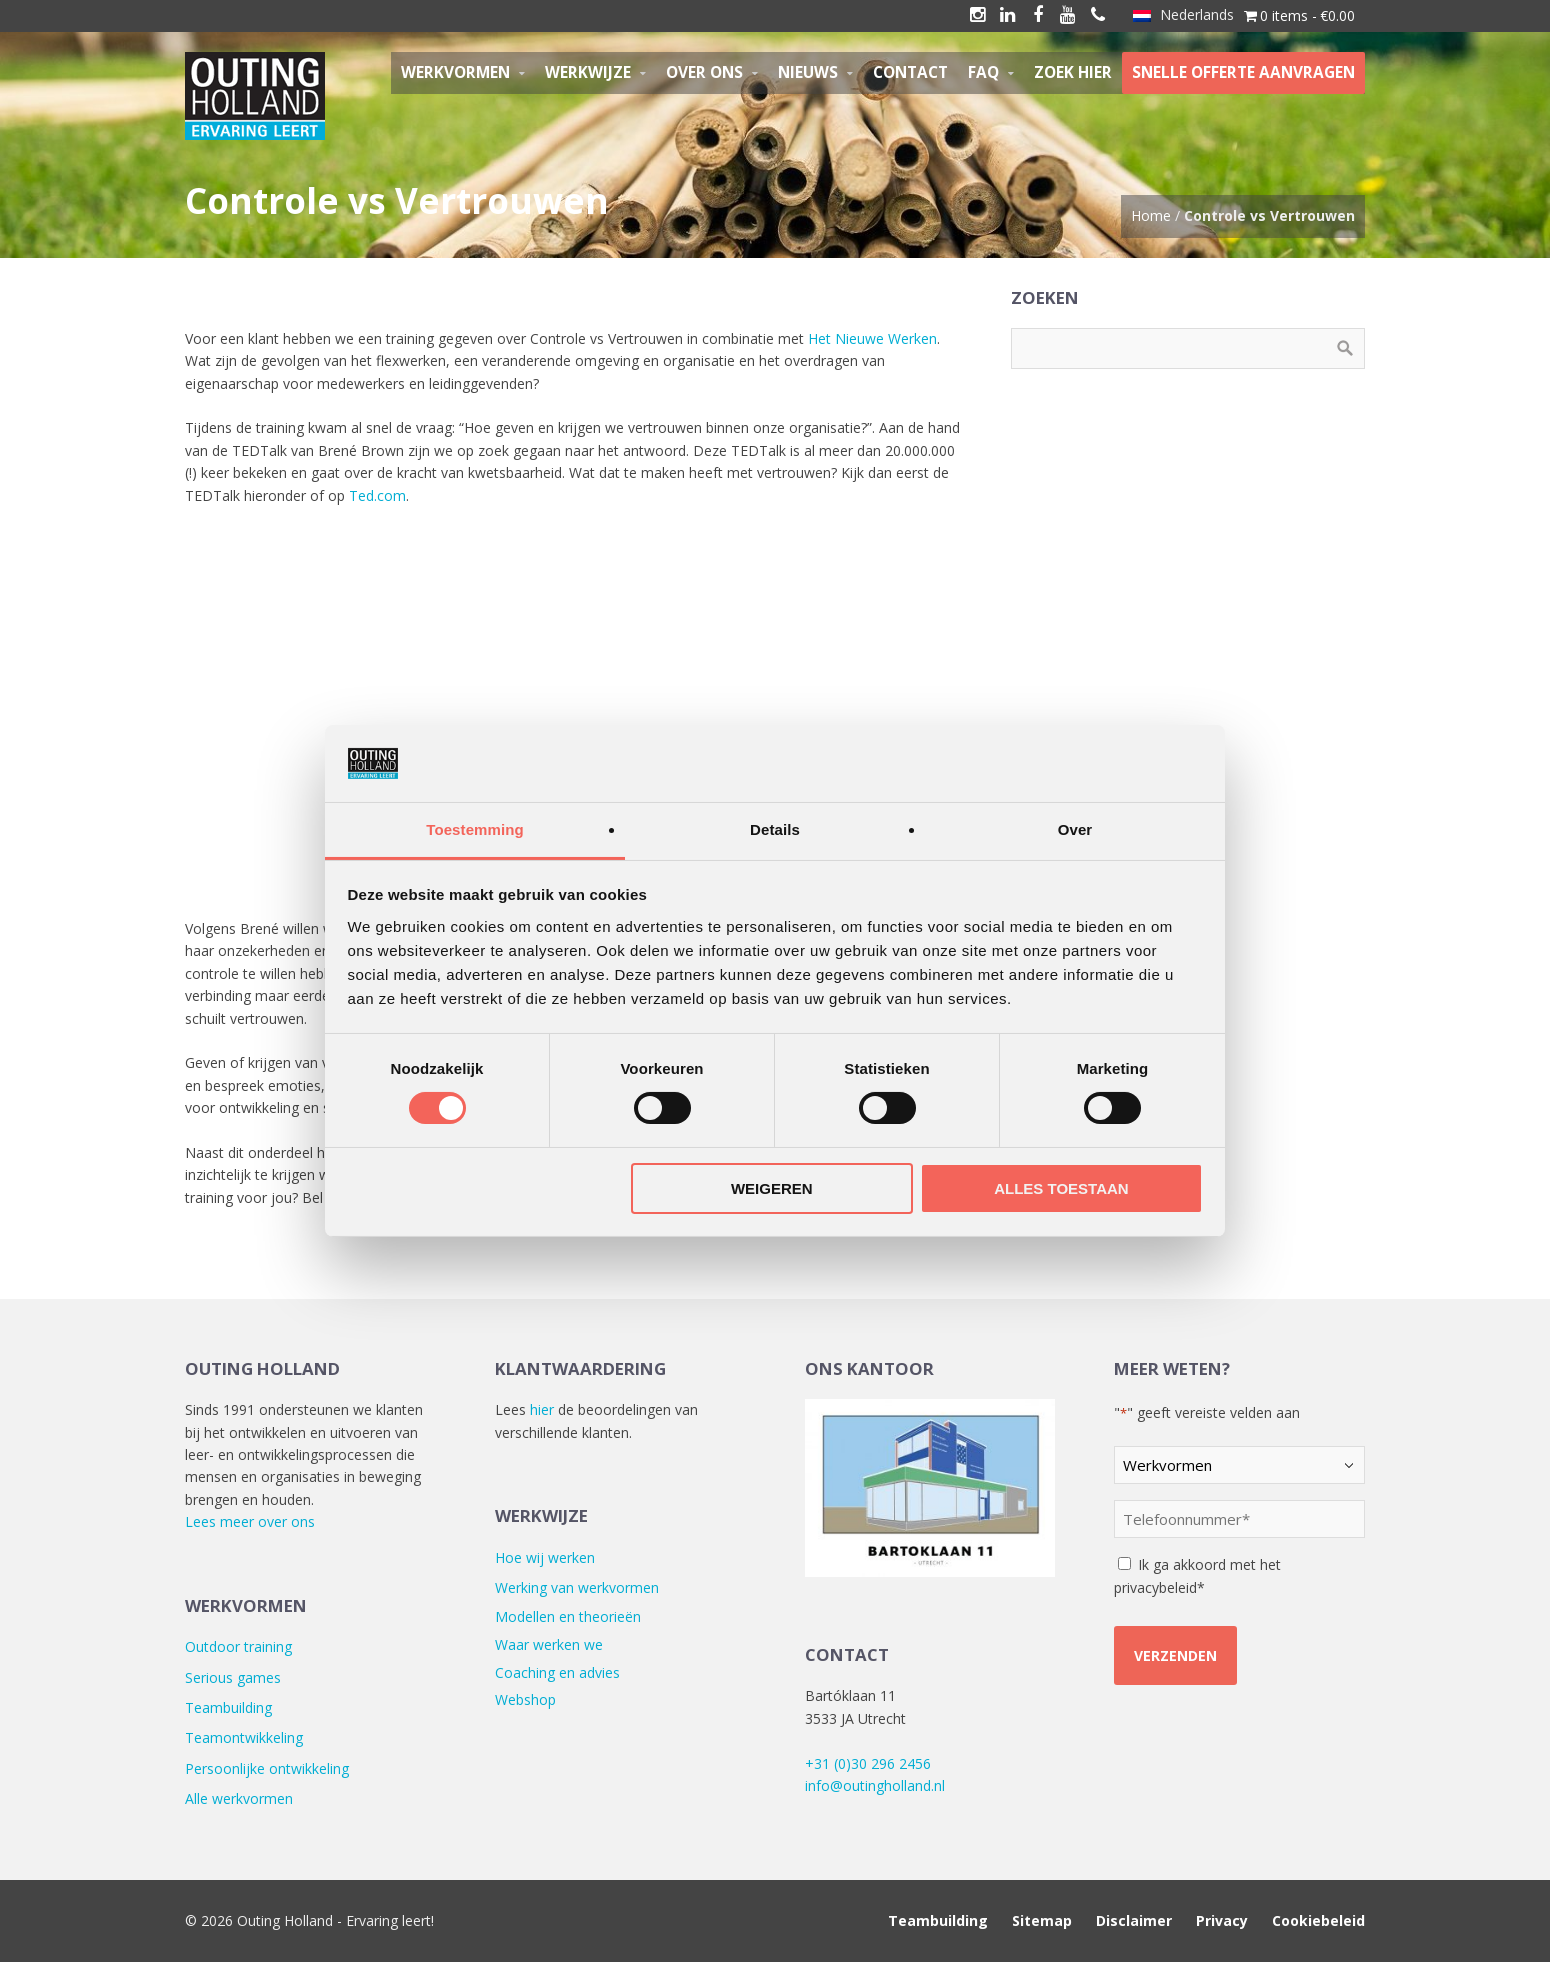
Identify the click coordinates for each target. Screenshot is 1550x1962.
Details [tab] (775, 829)
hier (542, 1409)
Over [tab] (1075, 829)
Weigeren (772, 1188)
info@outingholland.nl (875, 1785)
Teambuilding (228, 1707)
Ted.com (377, 495)
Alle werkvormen (239, 1798)
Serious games (233, 1677)
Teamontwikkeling (244, 1737)
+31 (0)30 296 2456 (868, 1763)
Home (1151, 215)
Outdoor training (238, 1646)
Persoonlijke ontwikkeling (267, 1768)
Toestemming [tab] (475, 829)
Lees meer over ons (250, 1521)
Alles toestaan (1061, 1188)
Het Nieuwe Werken (872, 338)
